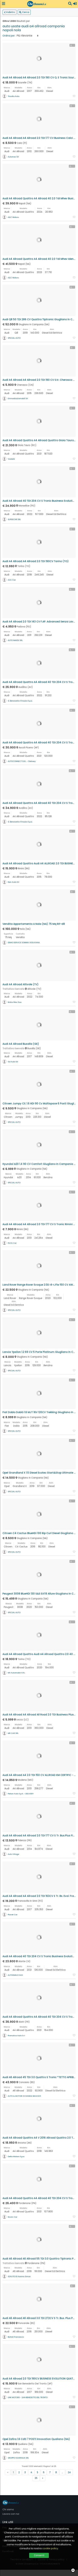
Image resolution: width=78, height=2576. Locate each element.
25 (36, 2478)
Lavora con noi (10, 2514)
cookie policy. (50, 2548)
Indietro (9, 12)
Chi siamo (8, 2509)
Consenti (39, 2555)
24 (69, 2472)
